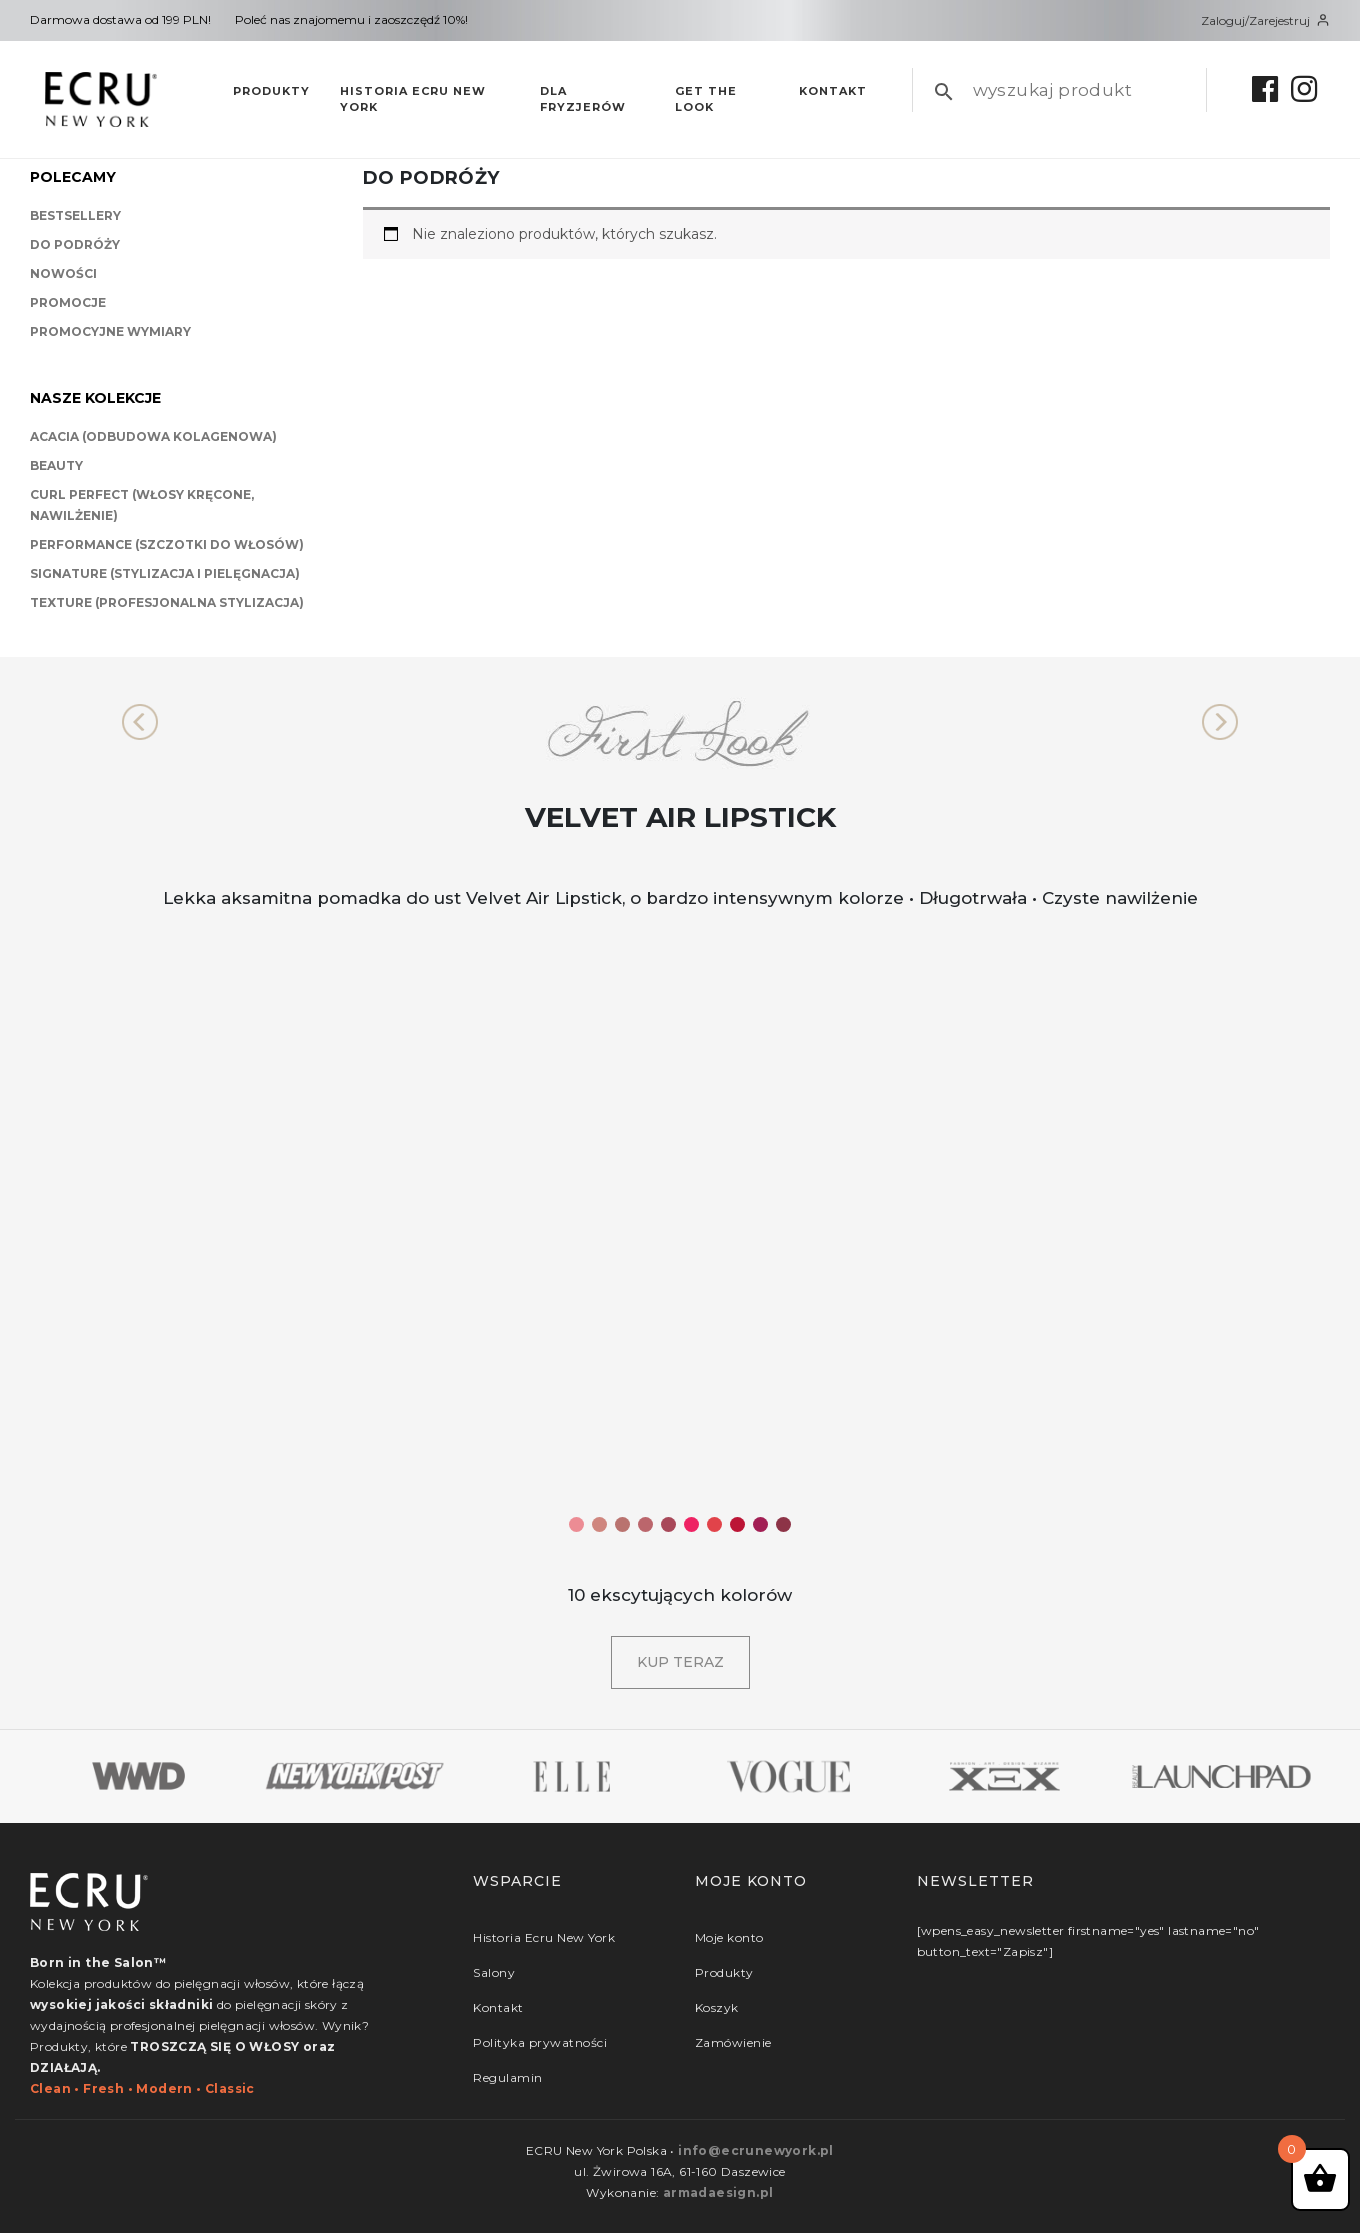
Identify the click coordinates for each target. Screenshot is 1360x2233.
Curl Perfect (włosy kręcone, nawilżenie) (142, 505)
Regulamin (508, 2077)
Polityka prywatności (540, 2042)
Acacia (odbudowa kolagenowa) (153, 436)
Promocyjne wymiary (110, 331)
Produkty (271, 91)
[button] (140, 722)
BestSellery (75, 215)
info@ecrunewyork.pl (756, 2150)
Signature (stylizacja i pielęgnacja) (165, 573)
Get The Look (706, 99)
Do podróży (75, 244)
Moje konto (729, 1937)
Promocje (68, 302)
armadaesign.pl (718, 2192)
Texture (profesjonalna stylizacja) (167, 602)
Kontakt (833, 91)
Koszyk (717, 2007)
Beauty (56, 465)
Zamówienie (733, 2042)
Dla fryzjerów (583, 99)
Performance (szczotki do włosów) (167, 544)
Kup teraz (680, 1662)
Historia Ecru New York (413, 99)
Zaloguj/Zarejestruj (1265, 20)
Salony (494, 1972)
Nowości (63, 273)
